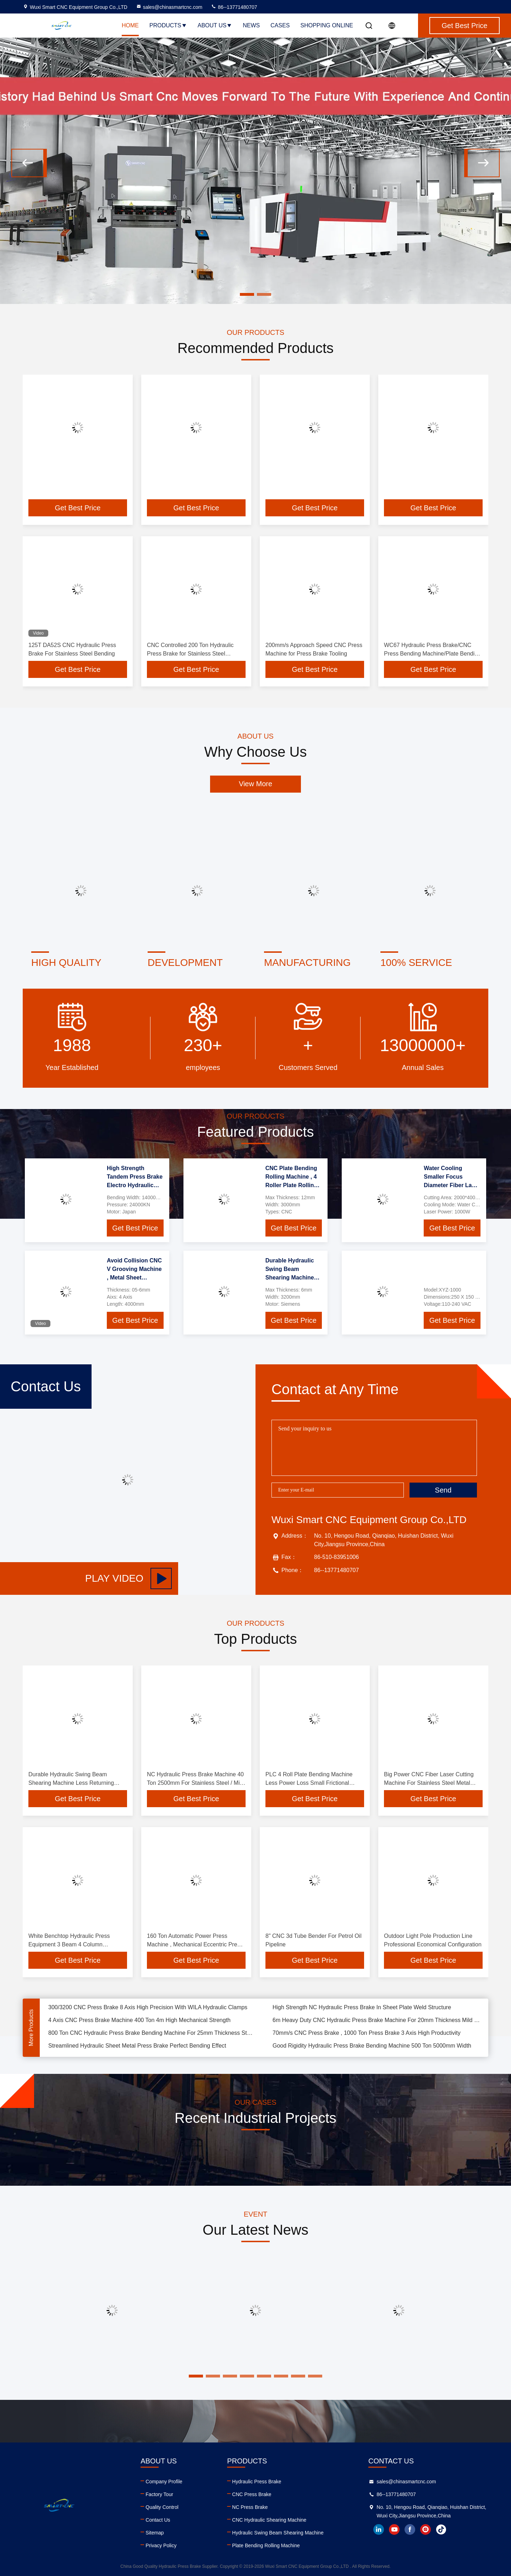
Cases (280, 25)
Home (130, 25)
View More (255, 784)
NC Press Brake (250, 2507)
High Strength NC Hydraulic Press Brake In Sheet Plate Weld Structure (362, 2012)
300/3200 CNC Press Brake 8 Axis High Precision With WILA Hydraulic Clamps (147, 2012)
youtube (394, 2529)
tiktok (441, 2529)
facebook (410, 2529)
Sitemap (154, 2533)
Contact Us (157, 2520)
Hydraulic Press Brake (256, 2481)
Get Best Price (78, 508)
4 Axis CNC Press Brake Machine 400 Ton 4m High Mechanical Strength (139, 2025)
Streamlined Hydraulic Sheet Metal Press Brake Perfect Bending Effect (137, 2051)
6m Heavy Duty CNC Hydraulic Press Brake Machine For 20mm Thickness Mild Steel (376, 2025)
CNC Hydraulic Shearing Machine (269, 2520)
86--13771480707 (234, 7)
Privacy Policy (160, 2545)
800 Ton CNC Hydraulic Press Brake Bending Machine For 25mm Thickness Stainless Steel (152, 2038)
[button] (29, 163)
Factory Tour (159, 2494)
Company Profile (163, 2481)
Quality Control (161, 2507)
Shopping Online (327, 25)
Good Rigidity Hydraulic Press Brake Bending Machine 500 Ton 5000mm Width (372, 2051)
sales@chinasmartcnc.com (169, 7)
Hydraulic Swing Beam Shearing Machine (278, 2533)
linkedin (378, 2529)
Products (168, 25)
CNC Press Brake (251, 2494)
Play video (128, 1578)
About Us (215, 25)
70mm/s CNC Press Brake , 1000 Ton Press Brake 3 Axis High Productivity (367, 2038)
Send (443, 1490)
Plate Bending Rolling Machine (266, 2545)
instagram (425, 2529)
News (251, 25)
